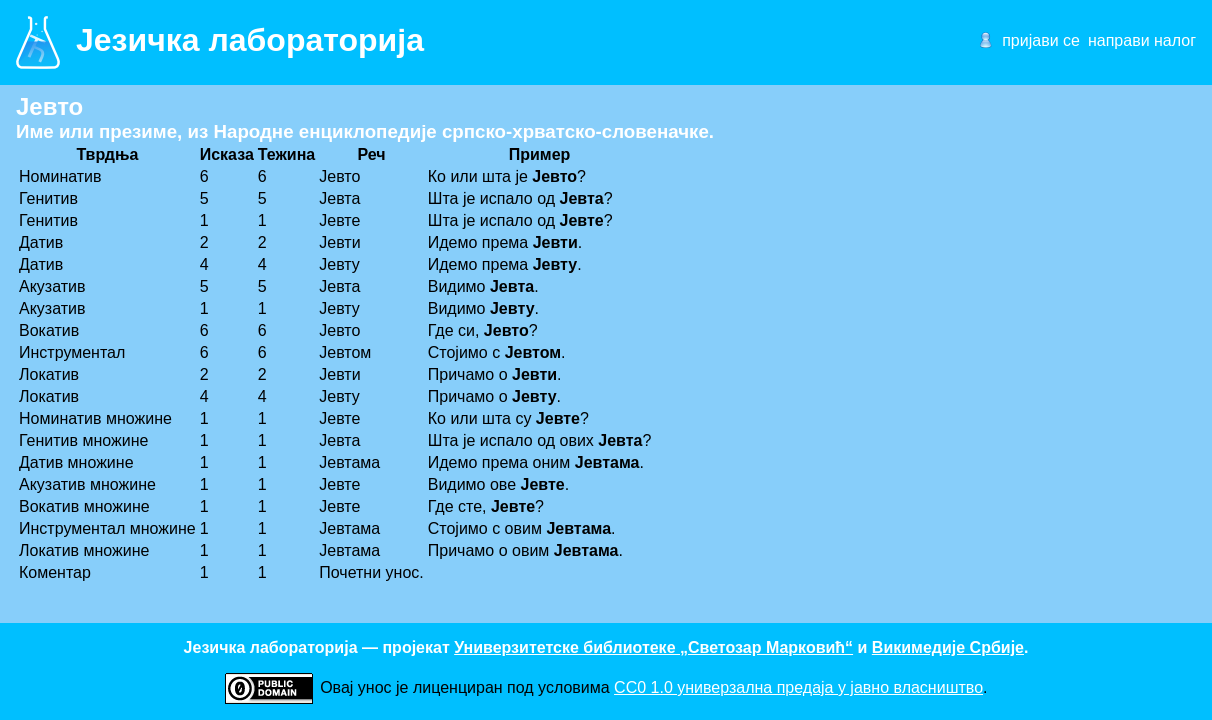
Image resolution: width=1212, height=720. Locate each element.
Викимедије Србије (948, 647)
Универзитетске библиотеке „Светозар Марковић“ (653, 647)
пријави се (1041, 40)
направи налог (1142, 40)
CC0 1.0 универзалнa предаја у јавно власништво (798, 687)
